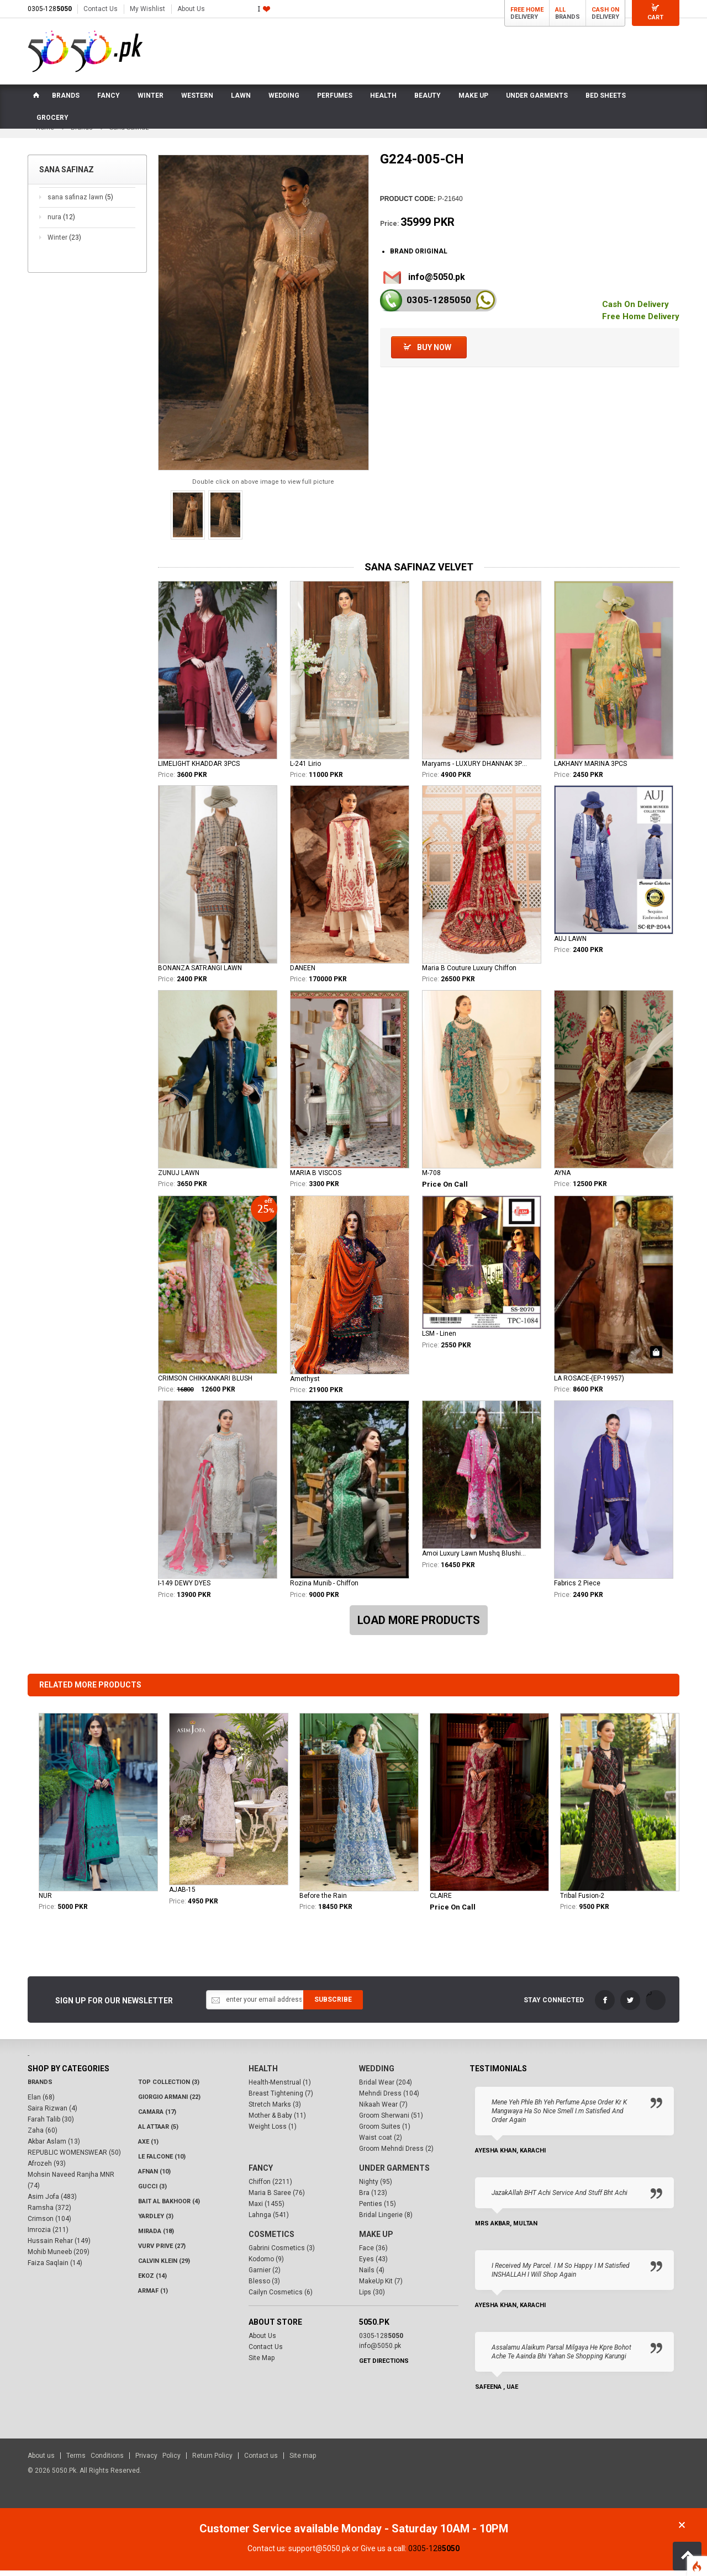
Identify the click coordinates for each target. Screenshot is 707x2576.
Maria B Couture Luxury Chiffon (469, 973)
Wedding (376, 2074)
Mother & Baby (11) (277, 2121)
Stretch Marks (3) (275, 2110)
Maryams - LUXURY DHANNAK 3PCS (475, 769)
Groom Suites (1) (384, 2132)
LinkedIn (656, 2006)
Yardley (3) (155, 2221)
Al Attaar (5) (158, 2132)
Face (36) (373, 2253)
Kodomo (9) (266, 2264)
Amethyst (305, 1384)
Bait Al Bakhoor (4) (169, 2206)
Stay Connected (554, 2005)
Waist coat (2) (380, 2143)
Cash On (605, 9)
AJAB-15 (182, 1895)
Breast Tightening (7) (281, 2099)
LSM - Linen (439, 1339)
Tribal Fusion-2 (582, 1901)
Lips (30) (372, 2298)
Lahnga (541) (269, 2220)
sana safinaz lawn (80, 203)
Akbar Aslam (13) (54, 2147)
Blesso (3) (264, 2287)
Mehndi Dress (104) (389, 2099)
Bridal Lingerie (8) (386, 2220)
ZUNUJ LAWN (178, 1178)
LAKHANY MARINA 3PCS (590, 769)
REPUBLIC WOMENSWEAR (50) (74, 2158)
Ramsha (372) (49, 2213)
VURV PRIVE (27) (162, 2251)
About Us (191, 9)
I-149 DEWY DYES (184, 1589)
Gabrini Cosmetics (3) (282, 2253)
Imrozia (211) (48, 2235)
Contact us (261, 2461)
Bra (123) (373, 2198)
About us (41, 2461)
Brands (40, 2087)
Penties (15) (377, 2209)
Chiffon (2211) (270, 2187)
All (560, 9)
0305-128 (50, 9)
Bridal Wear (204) (385, 2088)
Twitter (630, 2006)
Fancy (261, 2173)
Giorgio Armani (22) (169, 2102)
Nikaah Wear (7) (383, 2110)
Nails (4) (371, 2275)
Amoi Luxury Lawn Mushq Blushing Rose (475, 1559)
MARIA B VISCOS (315, 1178)
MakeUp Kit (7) (381, 2287)
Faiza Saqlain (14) (55, 2268)
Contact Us (100, 9)
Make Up (376, 2239)
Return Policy (212, 2461)
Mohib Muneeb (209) (58, 2257)
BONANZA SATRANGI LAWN (200, 973)
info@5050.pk (436, 282)
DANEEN (302, 973)
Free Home (527, 9)
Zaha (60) (42, 2136)
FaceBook (605, 2006)
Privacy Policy (158, 2461)
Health (263, 2074)
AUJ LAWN (570, 944)
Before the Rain (323, 1901)
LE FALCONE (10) (162, 2162)
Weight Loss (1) (273, 2132)
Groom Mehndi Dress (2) (396, 2154)
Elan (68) (41, 2103)
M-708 (431, 1178)
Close (682, 2530)
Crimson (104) (49, 2224)
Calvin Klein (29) (164, 2266)
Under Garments (394, 2173)
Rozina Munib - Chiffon (324, 1589)
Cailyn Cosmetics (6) (281, 2298)
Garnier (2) (265, 2275)
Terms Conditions (95, 2461)
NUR (45, 1901)
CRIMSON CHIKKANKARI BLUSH (205, 1384)
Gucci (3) (152, 2192)
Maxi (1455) (266, 2209)
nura (61, 222)
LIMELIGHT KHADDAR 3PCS (199, 769)
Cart (655, 17)
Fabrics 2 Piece (577, 1589)
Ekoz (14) (152, 2281)
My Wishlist (147, 9)
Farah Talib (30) (51, 2125)
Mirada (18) (156, 2236)
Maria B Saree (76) (277, 2198)
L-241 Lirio (305, 769)
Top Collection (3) (168, 2087)
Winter (64, 243)
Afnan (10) (154, 2177)
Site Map (262, 2363)
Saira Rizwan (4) (52, 2114)
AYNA (562, 1178)
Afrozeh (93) (47, 2169)
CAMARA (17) (157, 2117)
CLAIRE (441, 1901)
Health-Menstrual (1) (280, 2088)
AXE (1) (148, 2147)
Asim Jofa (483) (52, 2202)
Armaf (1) (153, 2296)
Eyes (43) (373, 2264)
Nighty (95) (375, 2187)
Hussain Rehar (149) (59, 2246)
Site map (302, 2461)
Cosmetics (271, 2239)
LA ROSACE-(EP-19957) (589, 1384)
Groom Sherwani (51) (391, 2121)
